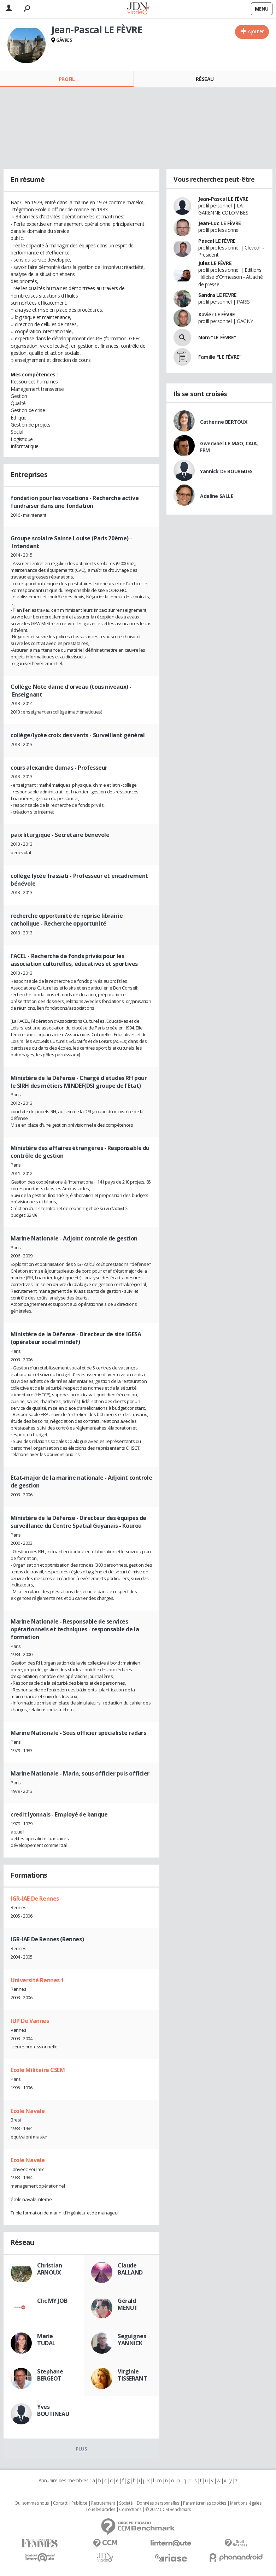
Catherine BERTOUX (223, 421)
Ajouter (256, 31)
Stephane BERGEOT (50, 2374)
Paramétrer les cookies (204, 2503)
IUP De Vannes (30, 2021)
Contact (60, 2503)
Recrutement (103, 2503)
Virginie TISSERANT (132, 2374)
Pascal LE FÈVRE (217, 240)
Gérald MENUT (128, 2304)
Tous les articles (100, 2509)
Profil (67, 79)
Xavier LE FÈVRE (216, 314)
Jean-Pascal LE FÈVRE (223, 198)
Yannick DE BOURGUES (226, 471)
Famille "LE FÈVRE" (219, 356)
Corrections (130, 2509)
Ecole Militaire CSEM (38, 2070)
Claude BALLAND (130, 2268)
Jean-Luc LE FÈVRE (219, 223)
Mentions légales (245, 2503)
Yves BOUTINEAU (53, 2410)
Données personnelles (158, 2503)
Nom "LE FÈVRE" (217, 337)
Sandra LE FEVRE (217, 295)
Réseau (204, 79)
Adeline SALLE (217, 496)
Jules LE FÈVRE (214, 263)
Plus (81, 2449)
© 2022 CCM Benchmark (168, 2509)
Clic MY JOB (52, 2301)
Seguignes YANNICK (132, 2339)
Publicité (79, 2503)
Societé (126, 2503)
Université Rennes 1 (37, 1980)
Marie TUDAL (46, 2339)
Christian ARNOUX (49, 2268)
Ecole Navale (28, 2111)
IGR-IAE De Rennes (35, 1898)
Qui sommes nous (31, 2503)
